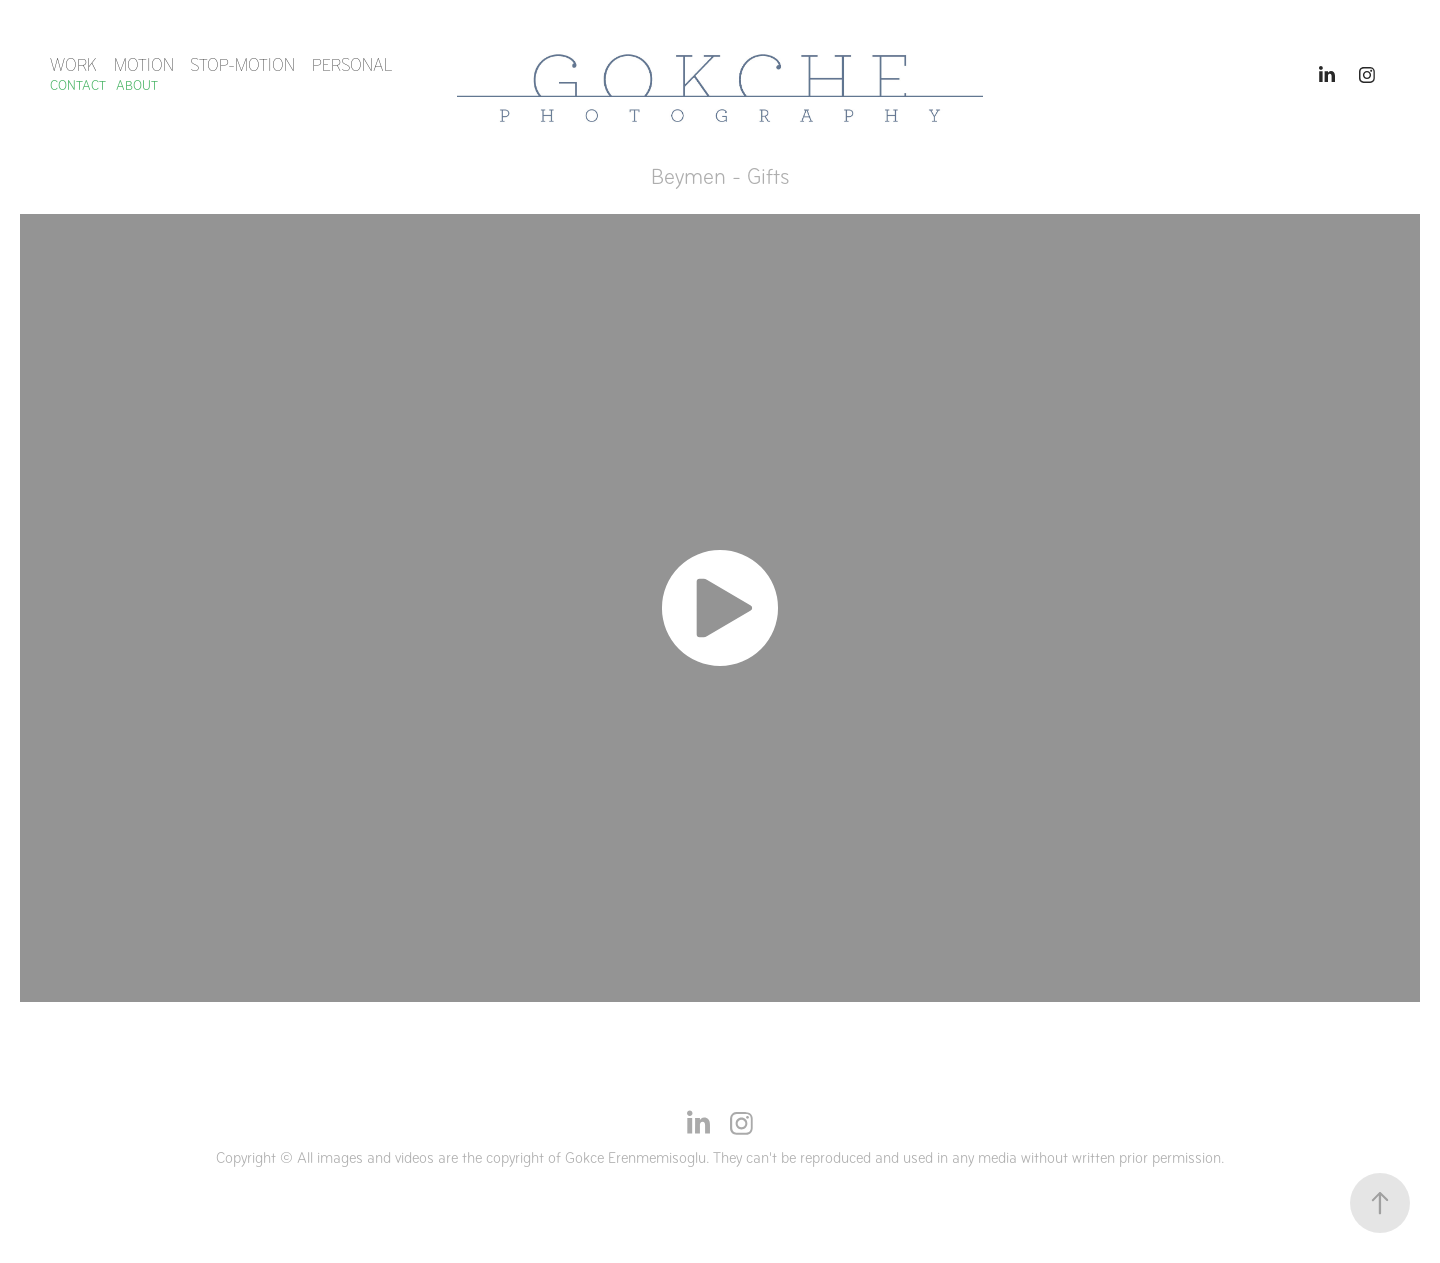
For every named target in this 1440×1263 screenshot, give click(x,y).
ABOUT (137, 85)
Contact (78, 85)
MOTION (144, 65)
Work (73, 65)
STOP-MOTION (242, 65)
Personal (352, 65)
